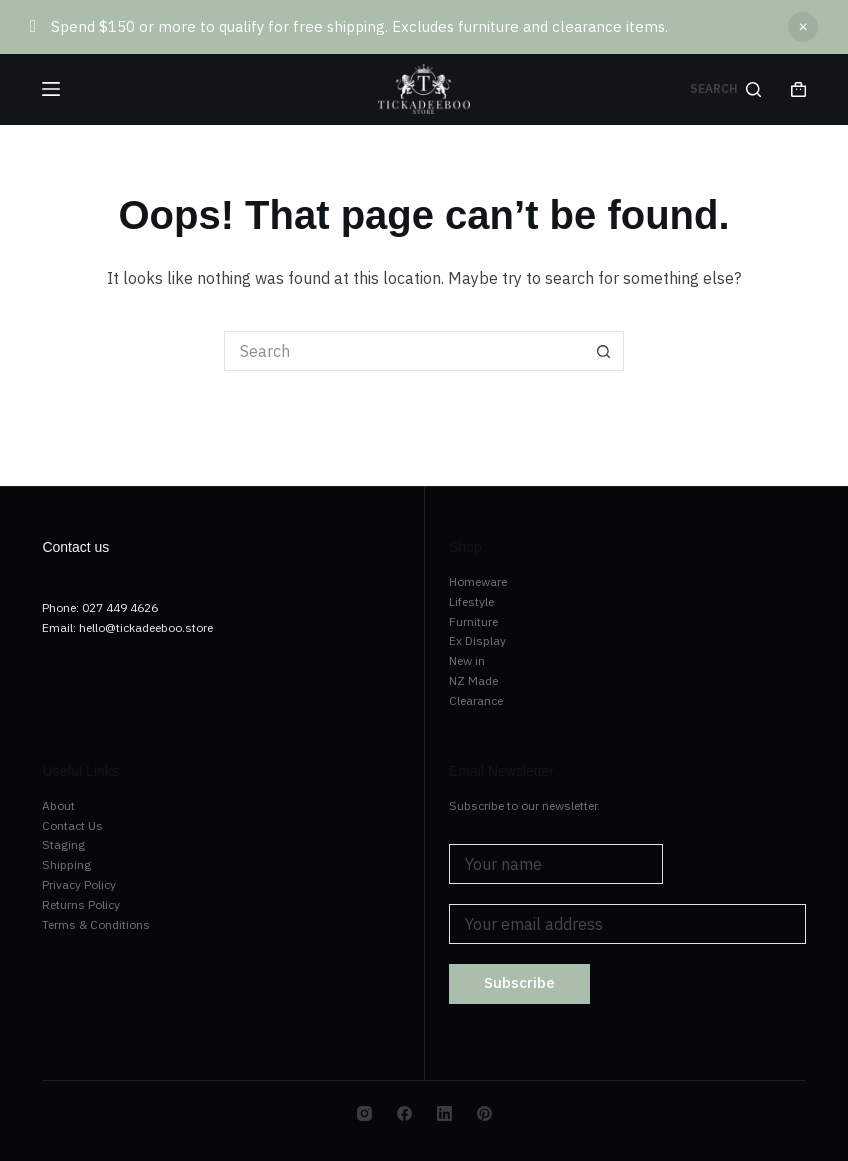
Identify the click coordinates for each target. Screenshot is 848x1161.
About (58, 805)
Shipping (66, 864)
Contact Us (72, 825)
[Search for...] (404, 351)
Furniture (473, 621)
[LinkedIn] (444, 1113)
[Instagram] (364, 1113)
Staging (63, 844)
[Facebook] (404, 1113)
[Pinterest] (484, 1113)
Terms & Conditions (96, 924)
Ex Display (477, 640)
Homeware (478, 581)
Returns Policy (81, 904)
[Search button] (604, 351)
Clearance (476, 700)
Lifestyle (471, 601)
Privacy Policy (79, 884)
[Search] (725, 89)
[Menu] (51, 89)
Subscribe (519, 982)
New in (467, 660)
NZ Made (473, 680)
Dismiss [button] (803, 27)
